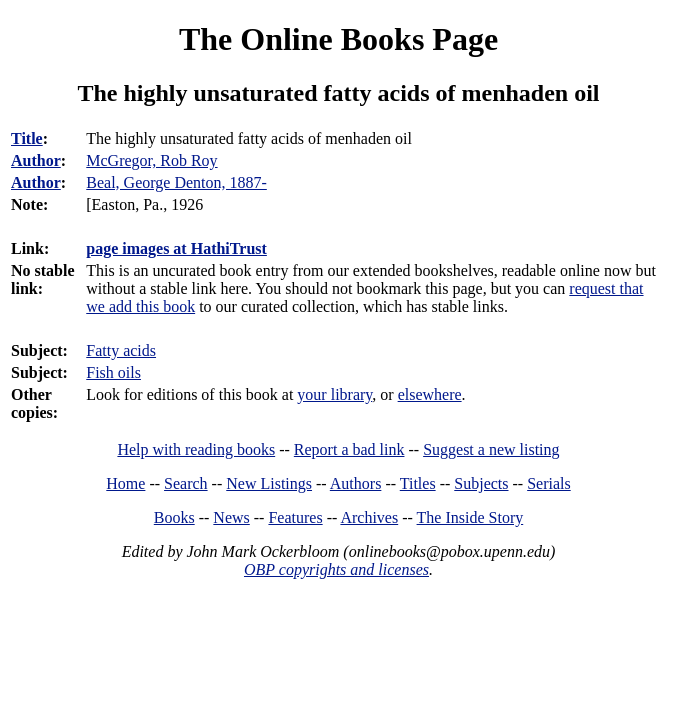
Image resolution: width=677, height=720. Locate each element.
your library (334, 394)
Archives (369, 517)
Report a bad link (349, 449)
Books (174, 517)
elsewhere (430, 394)
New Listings (269, 483)
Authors (356, 483)
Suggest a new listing (491, 449)
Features (295, 517)
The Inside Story (470, 517)
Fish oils (113, 372)
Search (186, 483)
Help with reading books (196, 449)
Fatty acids (121, 350)
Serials (549, 483)
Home (125, 483)
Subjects (481, 483)
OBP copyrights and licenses (336, 569)
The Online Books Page (338, 39)
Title (27, 138)
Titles (418, 483)
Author (36, 160)
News (231, 517)
